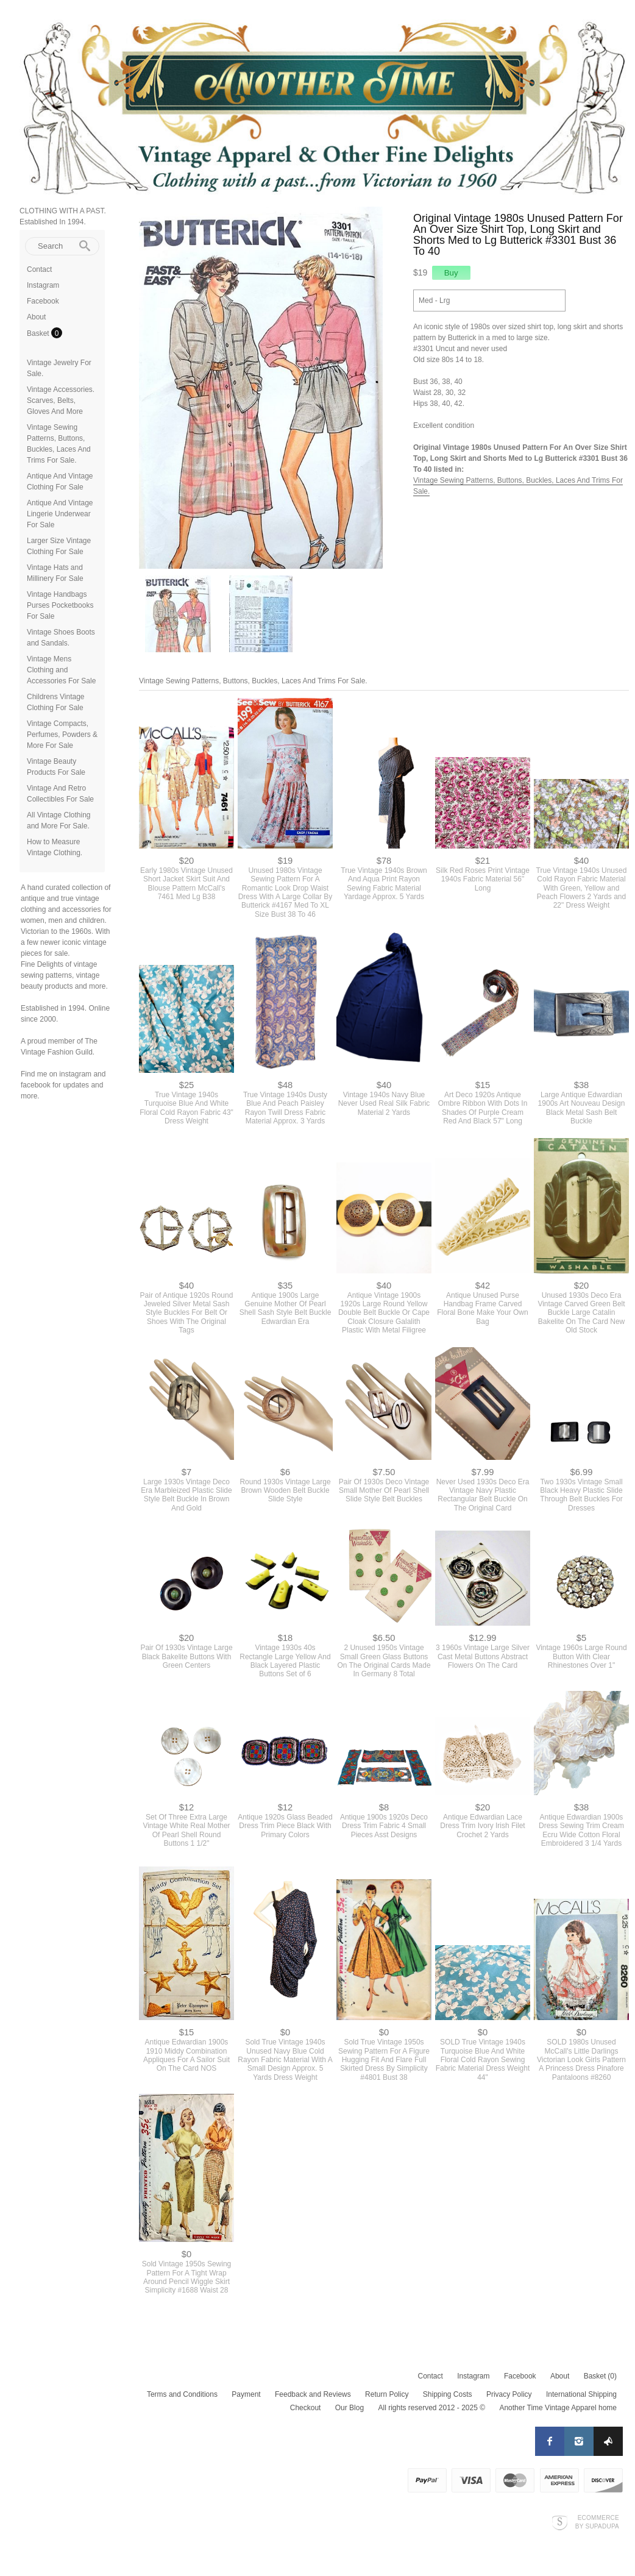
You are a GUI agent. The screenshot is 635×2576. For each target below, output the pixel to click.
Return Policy (386, 2394)
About (36, 317)
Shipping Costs (447, 2394)
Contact (39, 269)
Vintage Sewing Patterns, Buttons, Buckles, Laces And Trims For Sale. (253, 681)
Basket (39, 333)
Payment (246, 2394)
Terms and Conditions (182, 2394)
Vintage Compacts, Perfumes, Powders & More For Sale (62, 734)
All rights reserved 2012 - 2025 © (431, 2407)
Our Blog (349, 2407)
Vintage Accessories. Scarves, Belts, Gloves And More (60, 400)
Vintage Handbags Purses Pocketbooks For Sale (60, 605)
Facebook (43, 301)
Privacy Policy (509, 2394)
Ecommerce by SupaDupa (597, 2521)
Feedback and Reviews (313, 2394)
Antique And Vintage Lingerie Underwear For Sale (60, 514)
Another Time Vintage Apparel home (558, 2407)
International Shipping (581, 2394)
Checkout (305, 2407)
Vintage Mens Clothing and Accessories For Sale (61, 670)
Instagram (43, 285)
